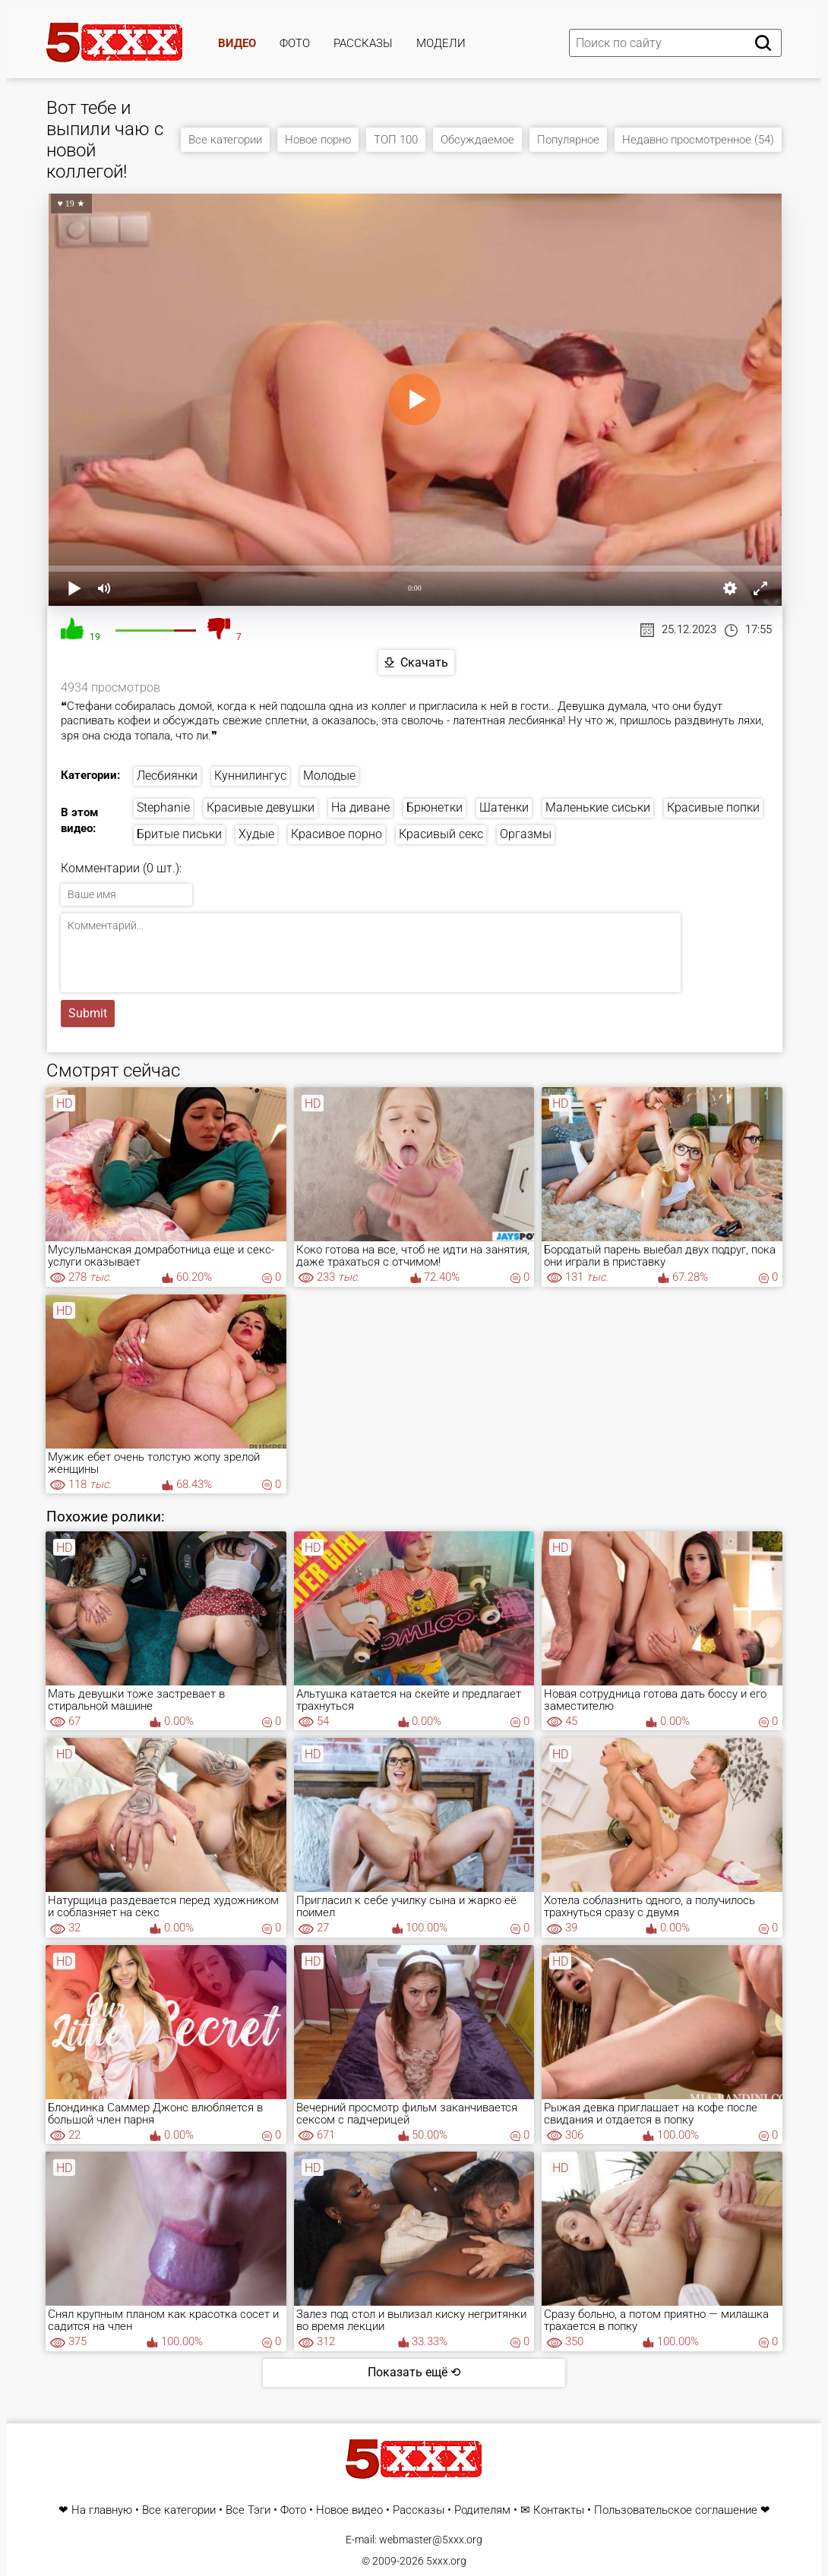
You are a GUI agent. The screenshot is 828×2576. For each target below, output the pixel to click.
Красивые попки (713, 807)
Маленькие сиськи (597, 807)
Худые (256, 834)
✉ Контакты (552, 2510)
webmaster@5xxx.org (430, 2539)
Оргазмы (525, 834)
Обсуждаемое (477, 140)
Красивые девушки (260, 807)
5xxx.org (446, 2561)
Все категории (225, 140)
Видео (237, 43)
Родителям (482, 2510)
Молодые (329, 775)
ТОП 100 (396, 140)
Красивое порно (336, 834)
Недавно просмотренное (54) (698, 140)
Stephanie (163, 807)
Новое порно (318, 140)
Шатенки (504, 807)
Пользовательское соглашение (675, 2510)
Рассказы (363, 43)
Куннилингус (250, 775)
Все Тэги (248, 2510)
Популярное (568, 140)
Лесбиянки (167, 775)
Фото (295, 43)
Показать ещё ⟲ (414, 2372)
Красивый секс (441, 834)
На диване (360, 807)
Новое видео (349, 2510)
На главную (101, 2510)
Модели (441, 43)
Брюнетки (434, 807)
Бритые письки (179, 834)
